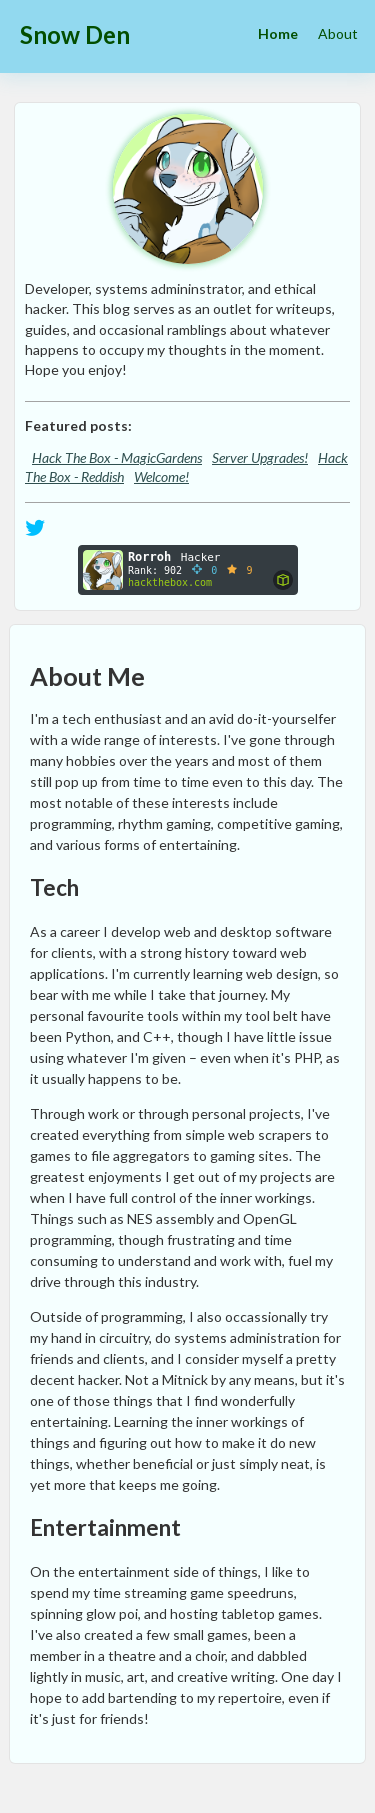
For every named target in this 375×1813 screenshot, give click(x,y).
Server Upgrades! (260, 457)
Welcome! (161, 476)
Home (278, 33)
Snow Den (75, 34)
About (338, 33)
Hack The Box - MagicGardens (117, 457)
